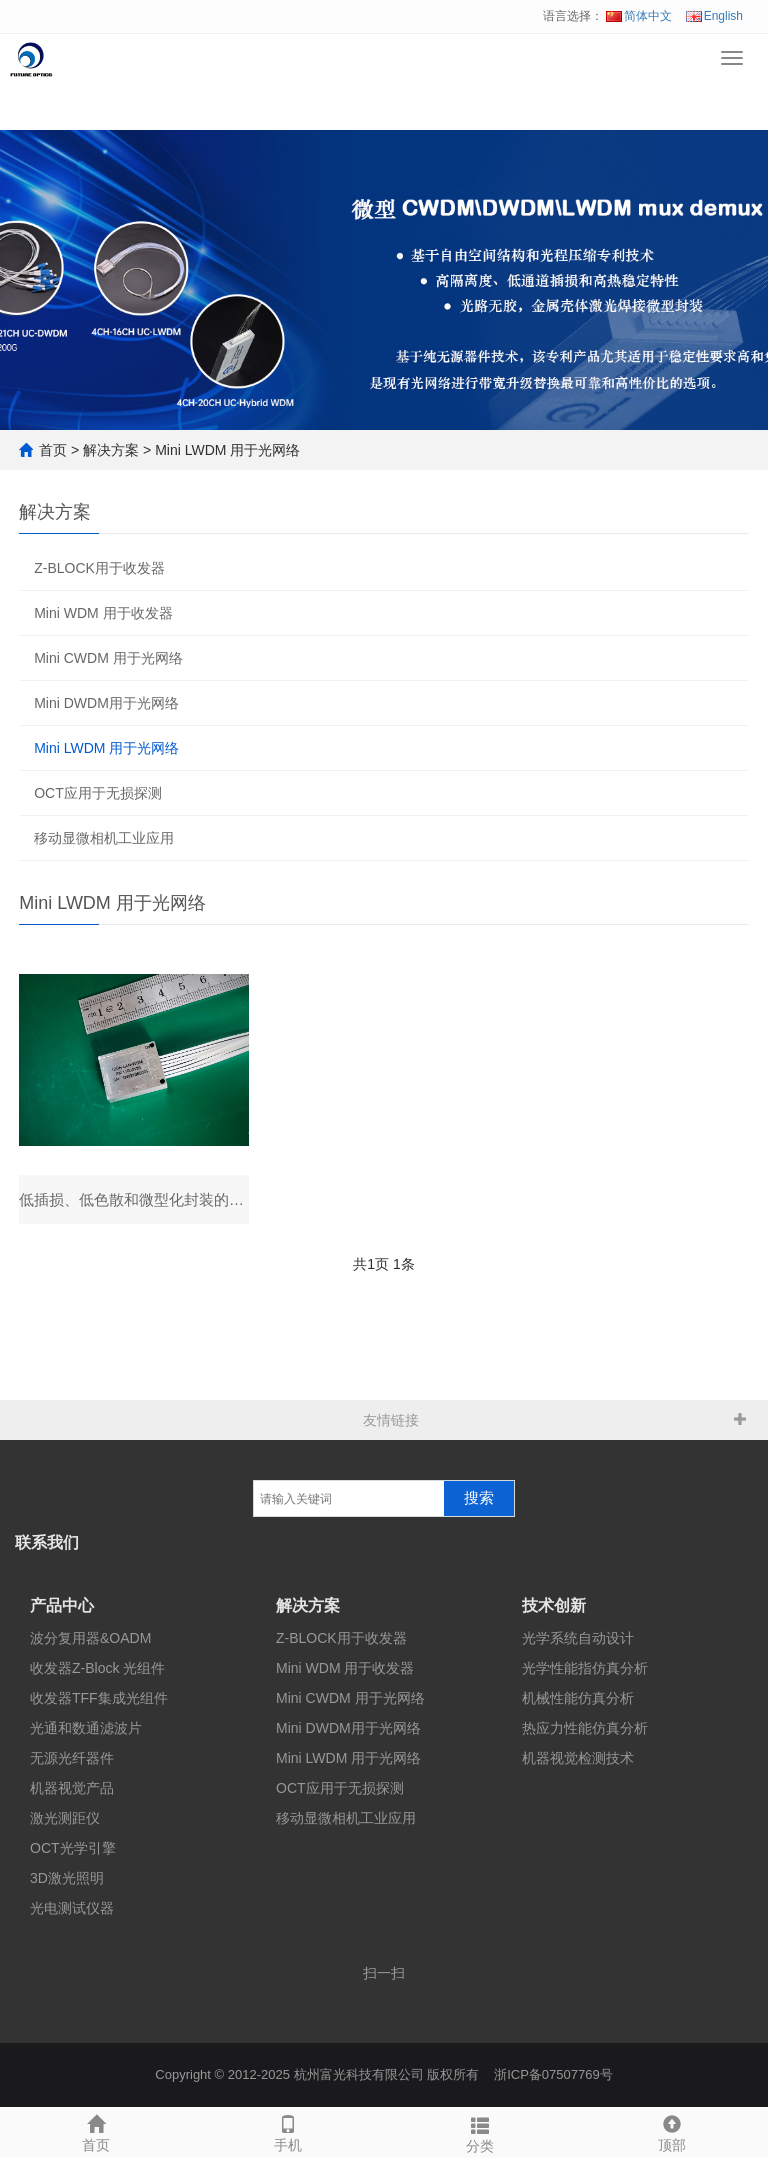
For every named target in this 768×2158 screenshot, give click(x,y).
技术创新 (554, 1606)
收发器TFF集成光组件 (99, 1699)
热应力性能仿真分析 (585, 1729)
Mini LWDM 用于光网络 (227, 450)
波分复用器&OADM (90, 1639)
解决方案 (111, 450)
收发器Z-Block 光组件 (97, 1669)
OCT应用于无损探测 (98, 793)
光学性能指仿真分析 (585, 1669)
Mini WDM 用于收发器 (103, 613)
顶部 (672, 2131)
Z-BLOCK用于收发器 (99, 568)
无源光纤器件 (72, 1759)
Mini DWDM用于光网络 (106, 703)
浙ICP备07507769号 (553, 2075)
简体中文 (639, 16)
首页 (53, 450)
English (714, 16)
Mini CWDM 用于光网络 (108, 658)
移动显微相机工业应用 (104, 838)
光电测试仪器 (72, 1909)
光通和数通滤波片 (86, 1729)
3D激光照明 (67, 1879)
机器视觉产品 (72, 1789)
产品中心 (62, 1606)
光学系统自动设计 (578, 1639)
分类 (480, 2132)
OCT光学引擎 (73, 1849)
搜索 (479, 1499)
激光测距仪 (65, 1819)
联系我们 (47, 1543)
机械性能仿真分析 (578, 1699)
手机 (288, 2131)
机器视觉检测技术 (578, 1759)
